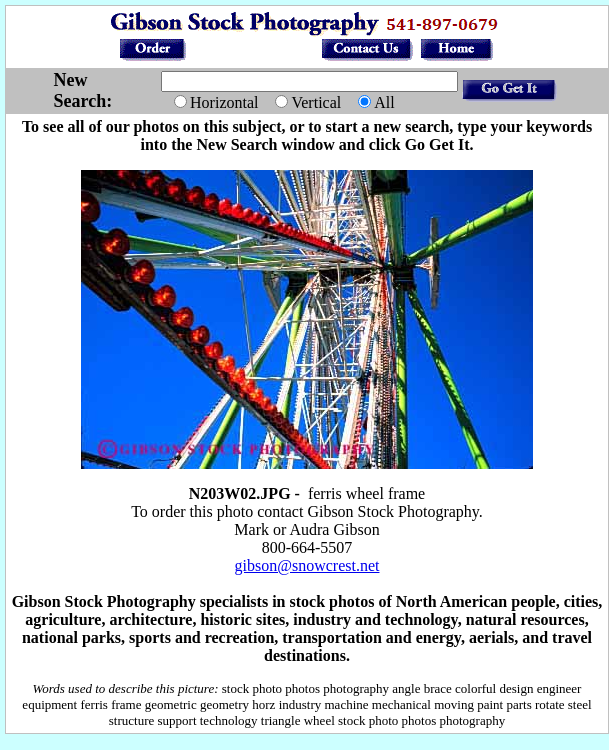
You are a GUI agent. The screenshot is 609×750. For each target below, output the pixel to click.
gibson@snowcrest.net (307, 565)
